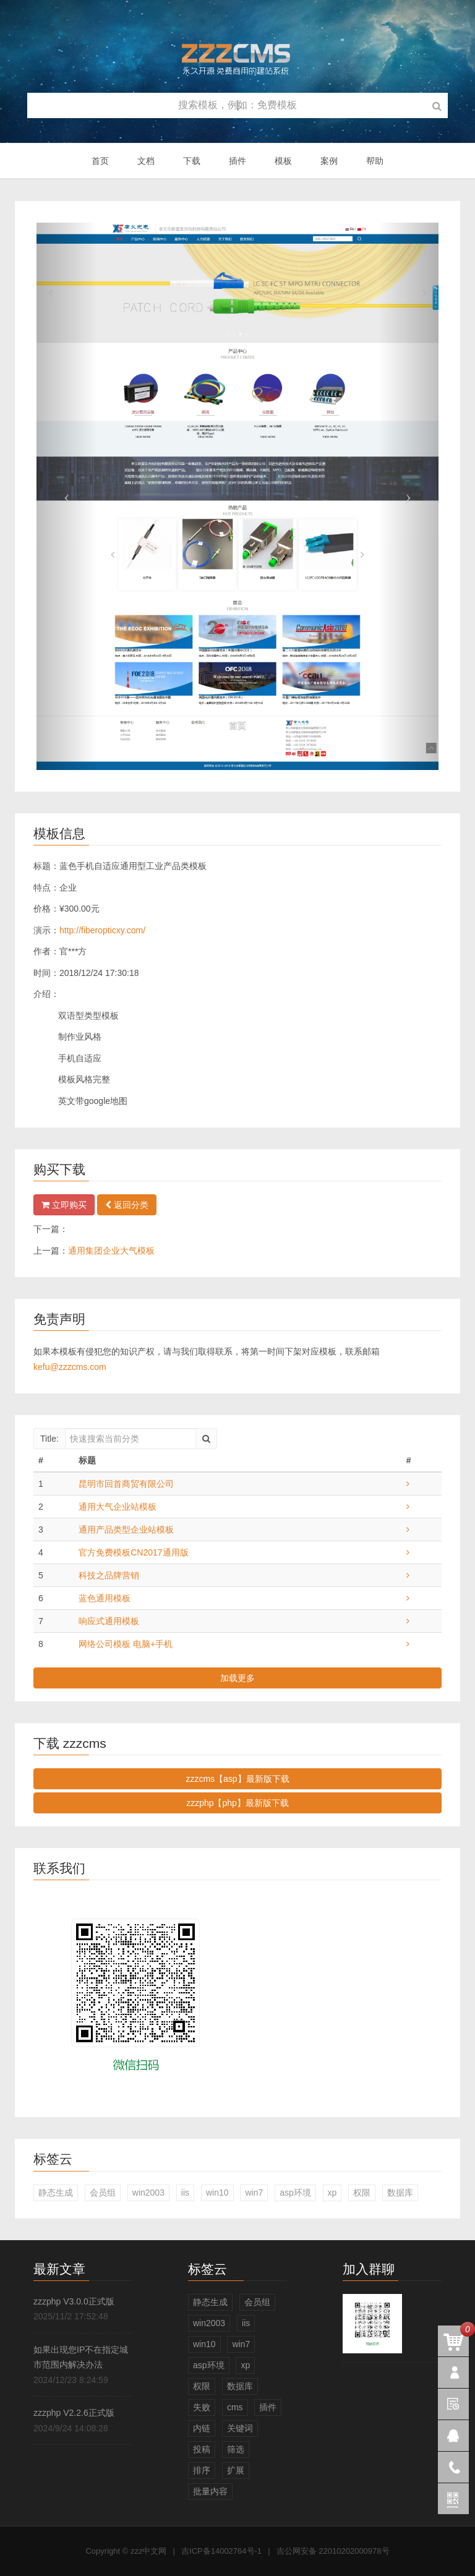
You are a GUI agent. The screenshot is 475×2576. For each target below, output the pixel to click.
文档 (146, 161)
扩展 (235, 2470)
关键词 (240, 2428)
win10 (217, 2192)
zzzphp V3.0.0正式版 (73, 2301)
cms (235, 2407)
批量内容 (210, 2491)
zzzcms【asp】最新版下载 (237, 1779)
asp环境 (295, 2192)
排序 (201, 2470)
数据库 (400, 2192)
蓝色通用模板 (105, 1598)
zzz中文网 (149, 2551)
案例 (329, 161)
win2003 (148, 2192)
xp (332, 2192)
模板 (283, 161)
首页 (100, 161)
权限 (361, 2192)
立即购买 (64, 1205)
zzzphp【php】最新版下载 (237, 1803)
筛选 (235, 2449)
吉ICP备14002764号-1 (221, 2551)
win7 (254, 2192)
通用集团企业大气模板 (111, 1251)
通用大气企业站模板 (117, 1507)
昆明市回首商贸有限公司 (126, 1484)
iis (185, 2192)
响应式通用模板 (109, 1621)
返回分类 (126, 1205)
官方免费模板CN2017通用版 (133, 1552)
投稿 (201, 2449)
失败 (201, 2407)
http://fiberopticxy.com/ (102, 930)
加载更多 (237, 1678)
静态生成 (55, 2192)
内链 (201, 2428)
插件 (237, 161)
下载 (191, 161)
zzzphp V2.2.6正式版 (73, 2413)
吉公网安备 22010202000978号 (333, 2551)
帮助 (374, 161)
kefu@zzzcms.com (69, 1367)
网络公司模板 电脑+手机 (126, 1644)
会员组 (103, 2192)
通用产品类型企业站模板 (126, 1529)
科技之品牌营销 (109, 1575)
